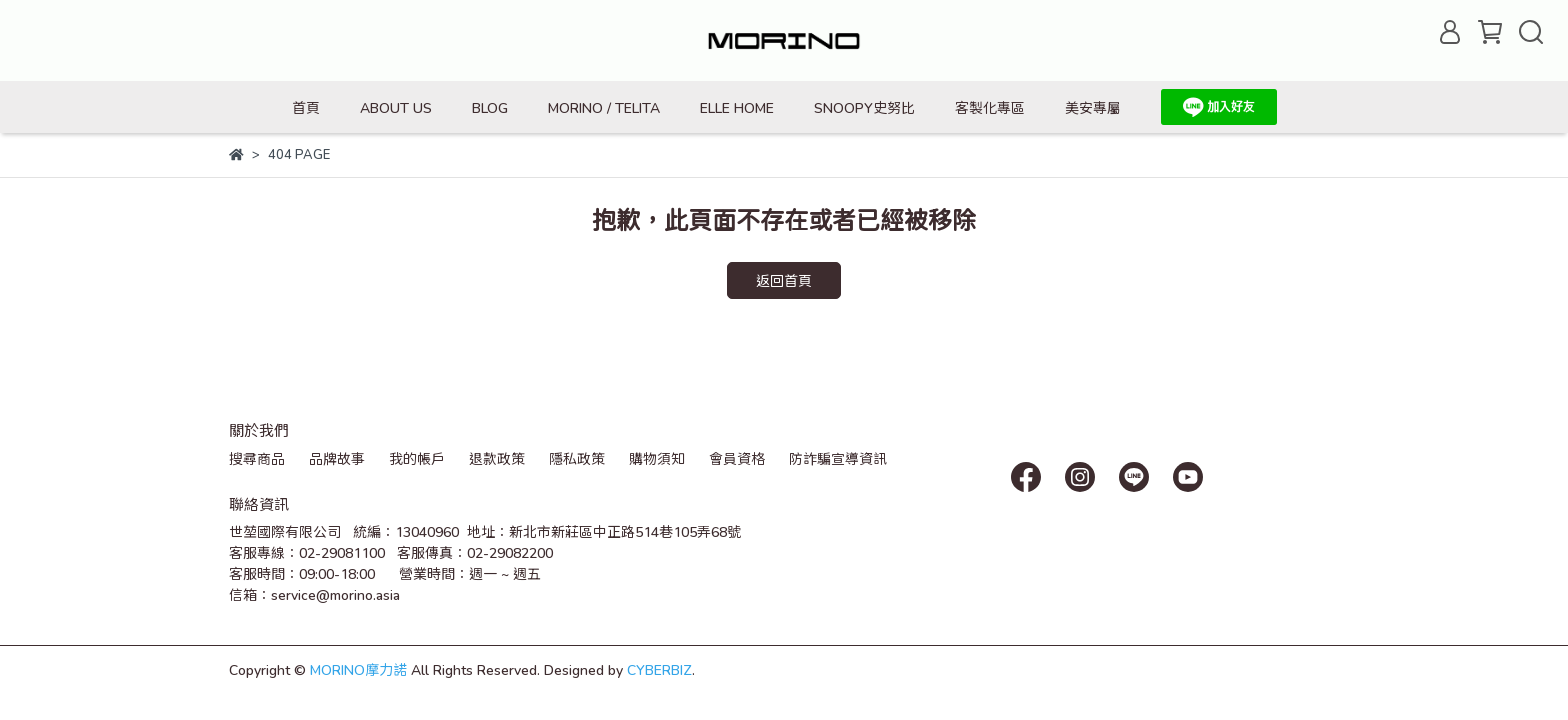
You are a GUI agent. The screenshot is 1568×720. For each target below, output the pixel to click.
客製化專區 (990, 107)
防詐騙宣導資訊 (838, 458)
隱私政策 (577, 458)
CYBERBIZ (659, 669)
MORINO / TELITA (604, 107)
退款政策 (497, 458)
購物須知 (657, 458)
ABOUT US (396, 107)
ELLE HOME (737, 107)
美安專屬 (1093, 107)
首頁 (306, 107)
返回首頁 (784, 280)
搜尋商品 (257, 458)
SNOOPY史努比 (864, 107)
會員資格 (737, 458)
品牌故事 (337, 458)
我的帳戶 (417, 458)
